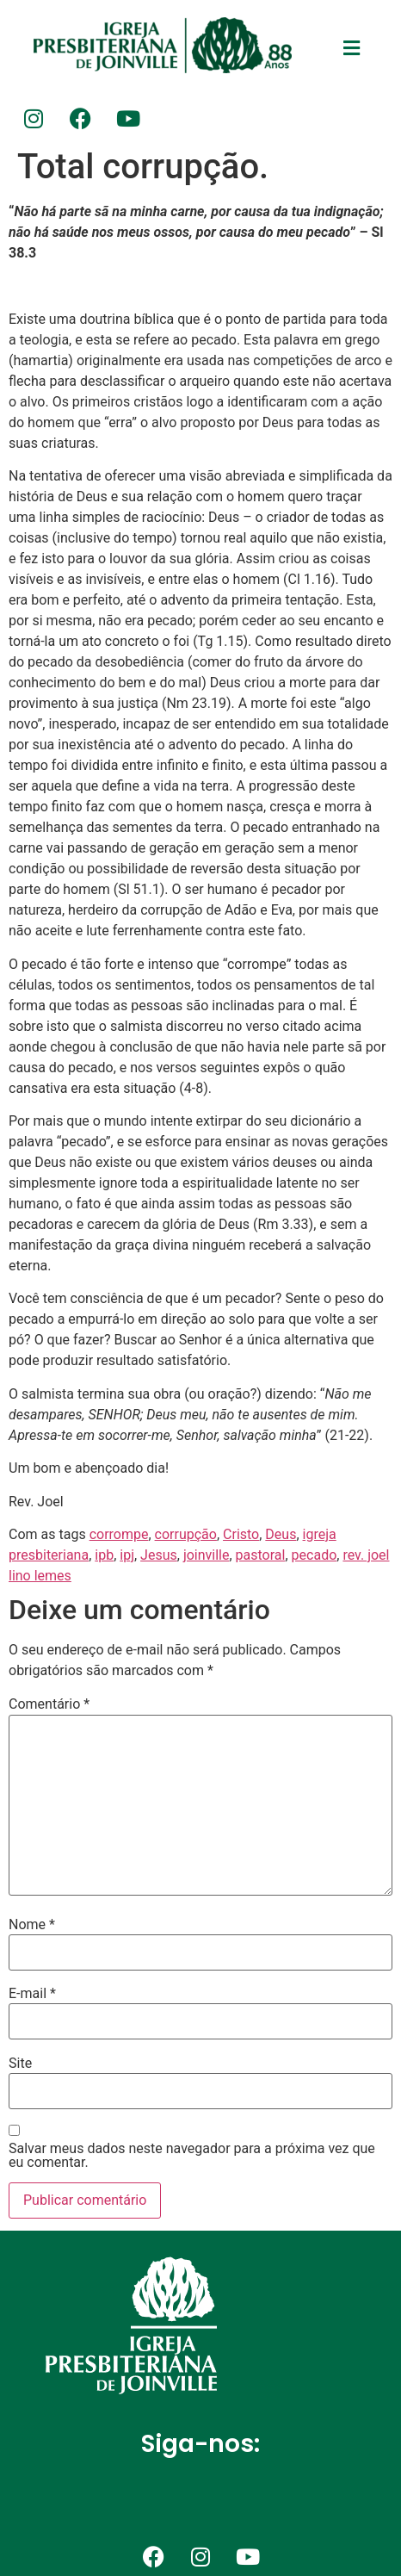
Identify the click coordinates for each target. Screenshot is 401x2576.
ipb (104, 1555)
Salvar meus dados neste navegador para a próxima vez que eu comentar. (192, 2155)
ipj (127, 1555)
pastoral (261, 1555)
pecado (314, 1555)
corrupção (186, 1534)
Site (20, 2063)
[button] (351, 48)
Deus (280, 1534)
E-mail (32, 1994)
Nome (32, 1925)
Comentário (49, 1704)
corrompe (119, 1534)
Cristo (241, 1534)
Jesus (158, 1555)
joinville (206, 1555)
